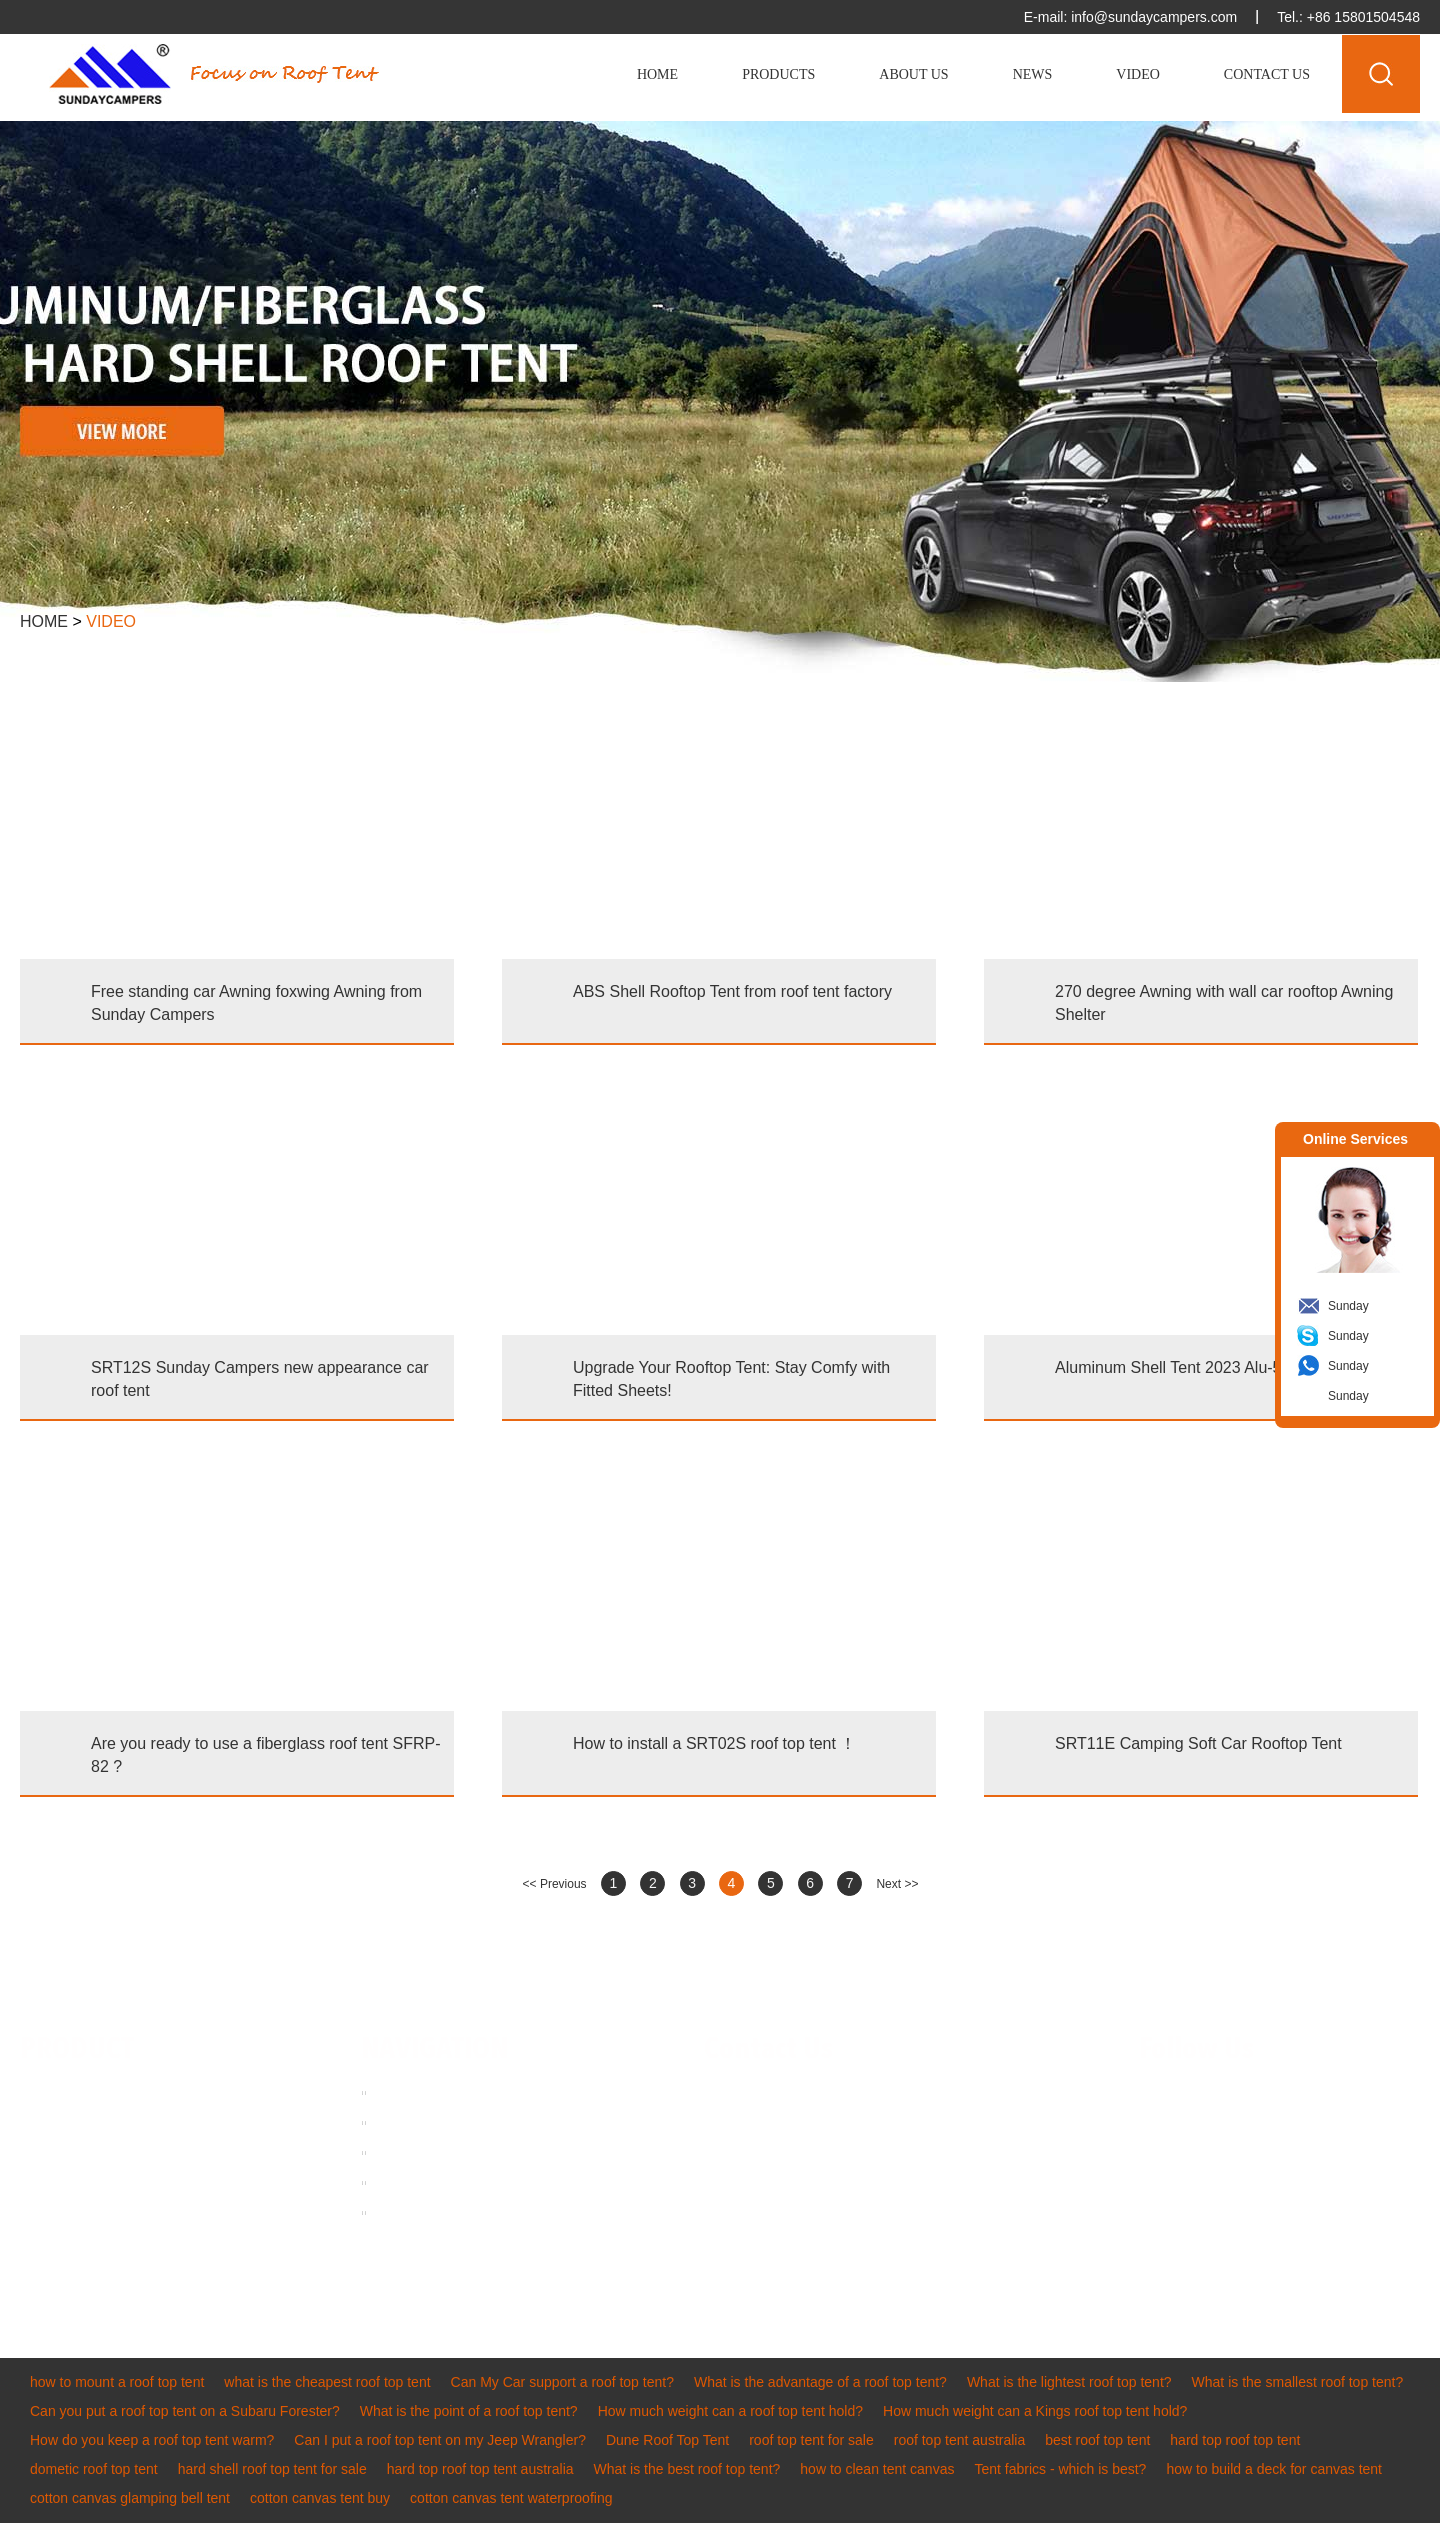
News (1033, 74)
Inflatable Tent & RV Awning (106, 2183)
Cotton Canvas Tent (81, 2213)
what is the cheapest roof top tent (327, 2382)
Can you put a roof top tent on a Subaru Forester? (185, 2411)
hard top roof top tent (1235, 2440)
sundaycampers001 (814, 2183)
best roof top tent (1097, 2440)
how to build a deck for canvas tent (1274, 2469)
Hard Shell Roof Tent (84, 2123)
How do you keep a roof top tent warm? (152, 2440)
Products (778, 74)
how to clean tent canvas (877, 2469)
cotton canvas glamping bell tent (130, 2498)
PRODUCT (77, 2050)
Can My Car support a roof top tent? (562, 2382)
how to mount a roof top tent (117, 2382)
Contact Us (1267, 74)
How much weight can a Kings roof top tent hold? (1035, 2411)
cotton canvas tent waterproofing (511, 2498)
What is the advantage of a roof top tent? (820, 2382)
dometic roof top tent (94, 2469)
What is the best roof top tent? (687, 2469)
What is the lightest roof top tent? (1069, 2382)
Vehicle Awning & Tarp (89, 2153)
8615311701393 (910, 2153)
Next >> (897, 1884)
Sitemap (402, 2212)
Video (1138, 74)
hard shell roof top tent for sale (272, 2469)
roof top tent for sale (811, 2440)
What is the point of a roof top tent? (469, 2411)
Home (657, 74)
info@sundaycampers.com (1154, 17)
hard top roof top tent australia (480, 2469)
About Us (913, 74)
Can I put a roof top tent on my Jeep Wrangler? (440, 2440)
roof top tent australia (960, 2440)
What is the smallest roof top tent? (1298, 2382)
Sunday (1348, 1306)
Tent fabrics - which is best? (1060, 2469)
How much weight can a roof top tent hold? (730, 2411)
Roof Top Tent (63, 2093)
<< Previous (555, 1884)
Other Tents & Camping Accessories (92, 2258)
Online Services (1355, 1139)
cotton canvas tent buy (320, 2498)
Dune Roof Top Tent (667, 2440)
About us (404, 2122)
